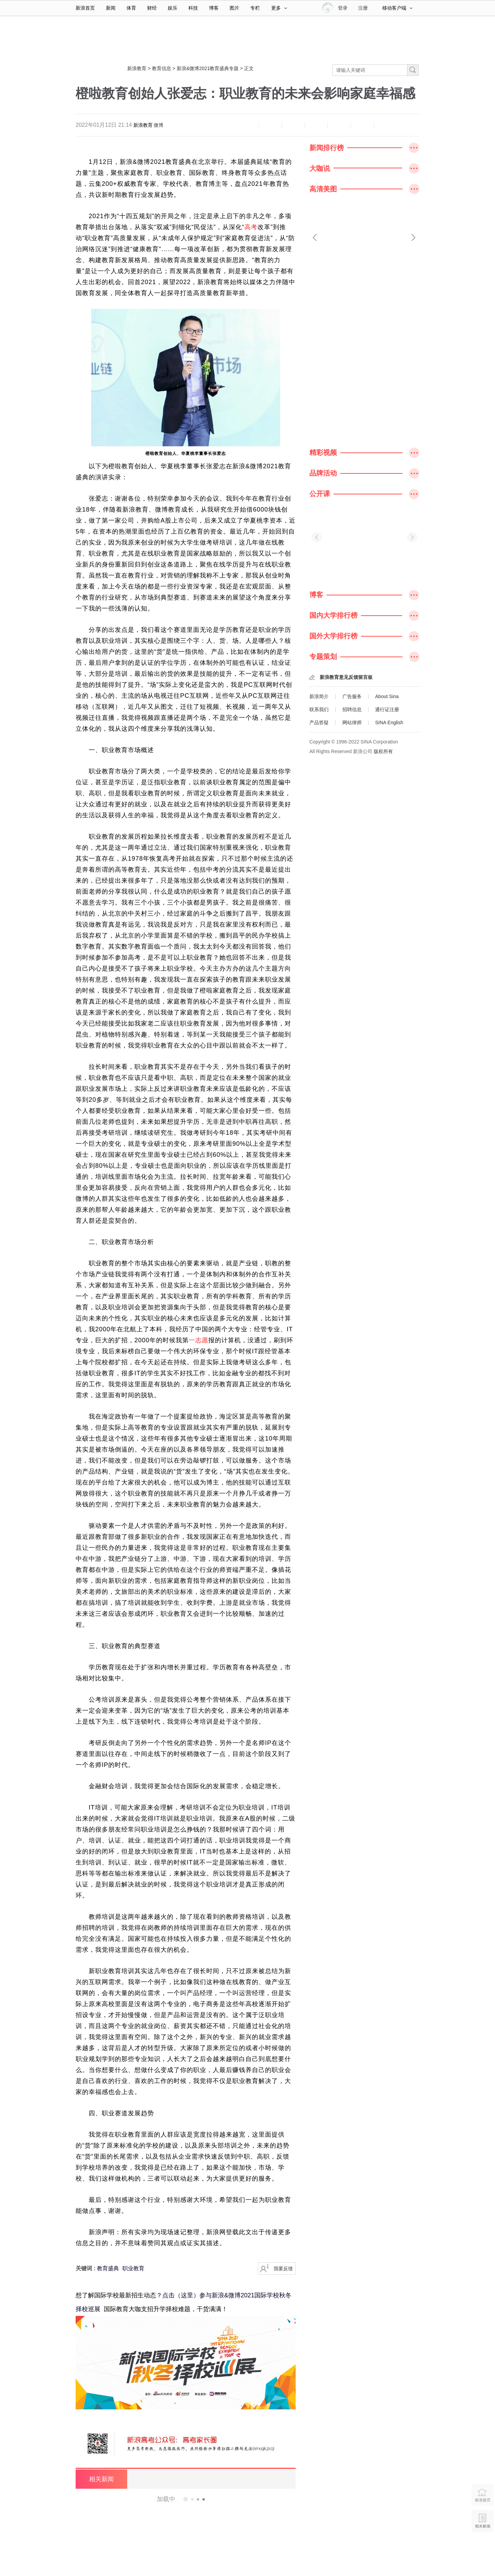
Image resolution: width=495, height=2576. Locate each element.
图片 (234, 8)
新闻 (111, 8)
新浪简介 (319, 696)
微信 (339, 125)
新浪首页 (85, 8)
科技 (193, 8)
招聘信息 (352, 709)
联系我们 (319, 709)
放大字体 (270, 125)
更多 (279, 8)
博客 (214, 8)
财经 (152, 8)
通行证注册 (387, 709)
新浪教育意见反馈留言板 (346, 677)
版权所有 (383, 751)
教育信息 (161, 68)
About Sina (387, 696)
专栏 (255, 8)
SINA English (389, 722)
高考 (250, 227)
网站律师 (352, 722)
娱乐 (172, 8)
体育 (131, 8)
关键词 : (86, 2268)
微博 (158, 125)
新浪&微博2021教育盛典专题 (208, 68)
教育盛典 (108, 2268)
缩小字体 (247, 125)
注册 (363, 8)
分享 (362, 125)
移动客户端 (397, 8)
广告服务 (352, 696)
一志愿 (198, 1340)
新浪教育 (136, 68)
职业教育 (133, 2268)
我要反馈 (283, 2268)
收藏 (293, 125)
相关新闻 (101, 2479)
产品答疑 (319, 722)
